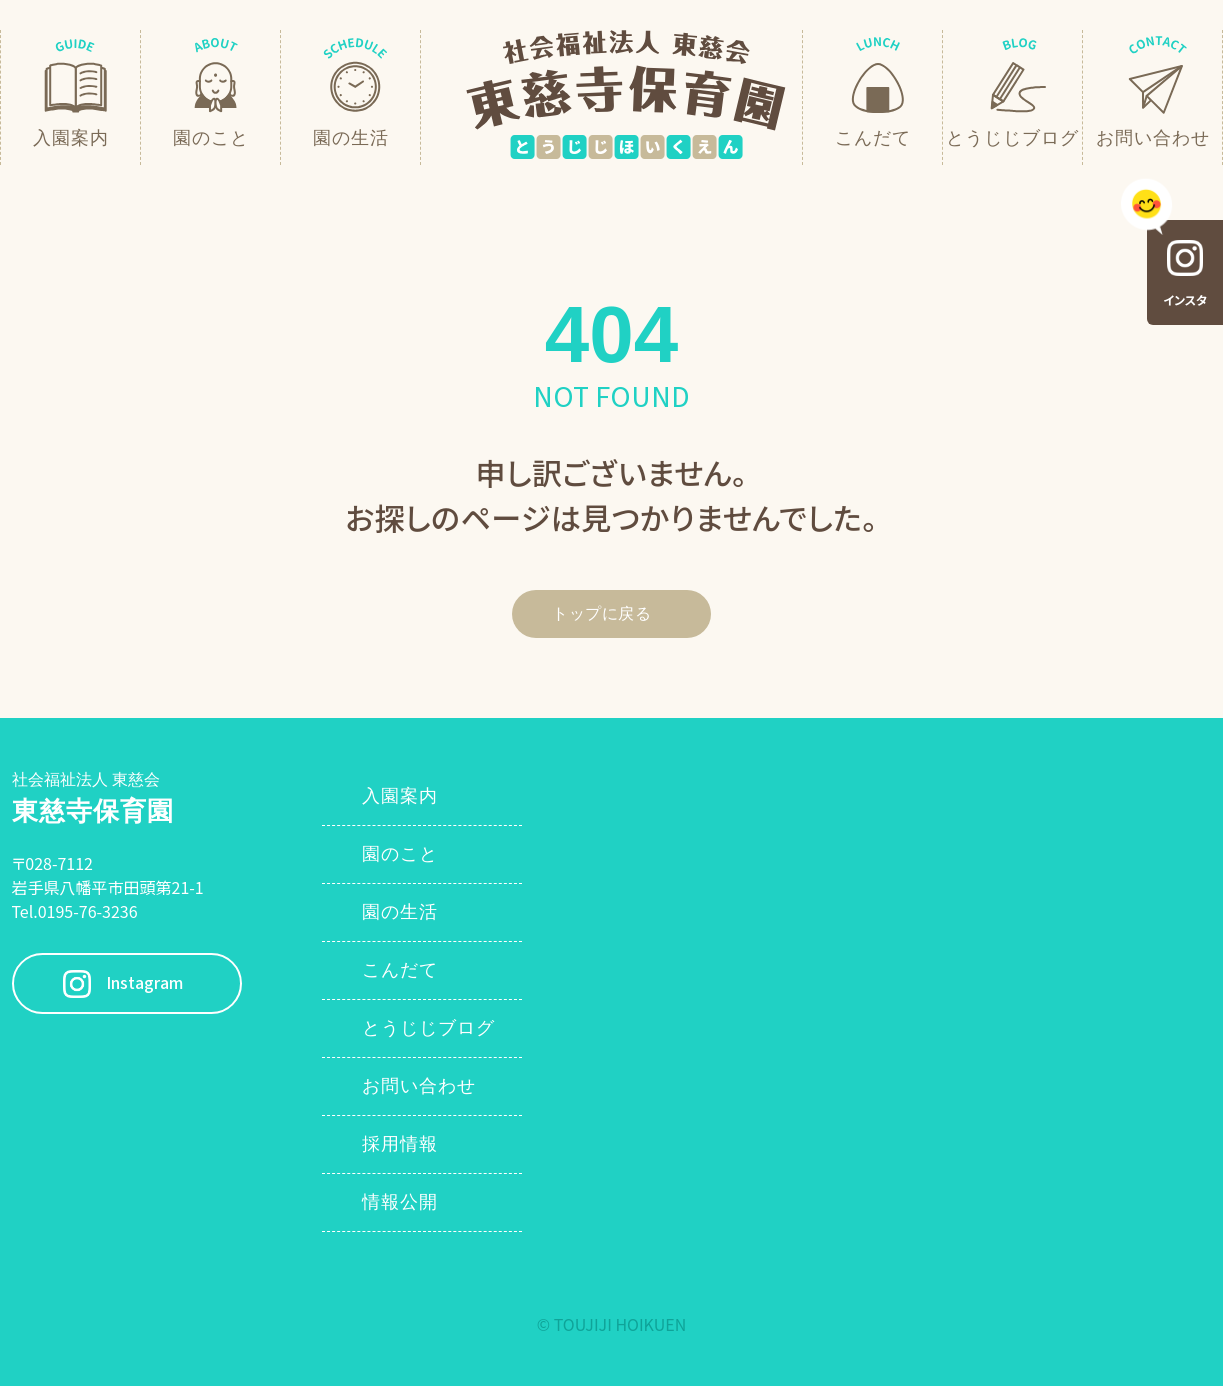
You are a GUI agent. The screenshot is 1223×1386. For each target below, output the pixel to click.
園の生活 (400, 912)
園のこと (400, 854)
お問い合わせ (419, 1086)
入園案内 (400, 796)
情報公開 (400, 1202)
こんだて (400, 970)
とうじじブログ (428, 1028)
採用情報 (400, 1144)
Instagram (144, 983)
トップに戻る (601, 613)
